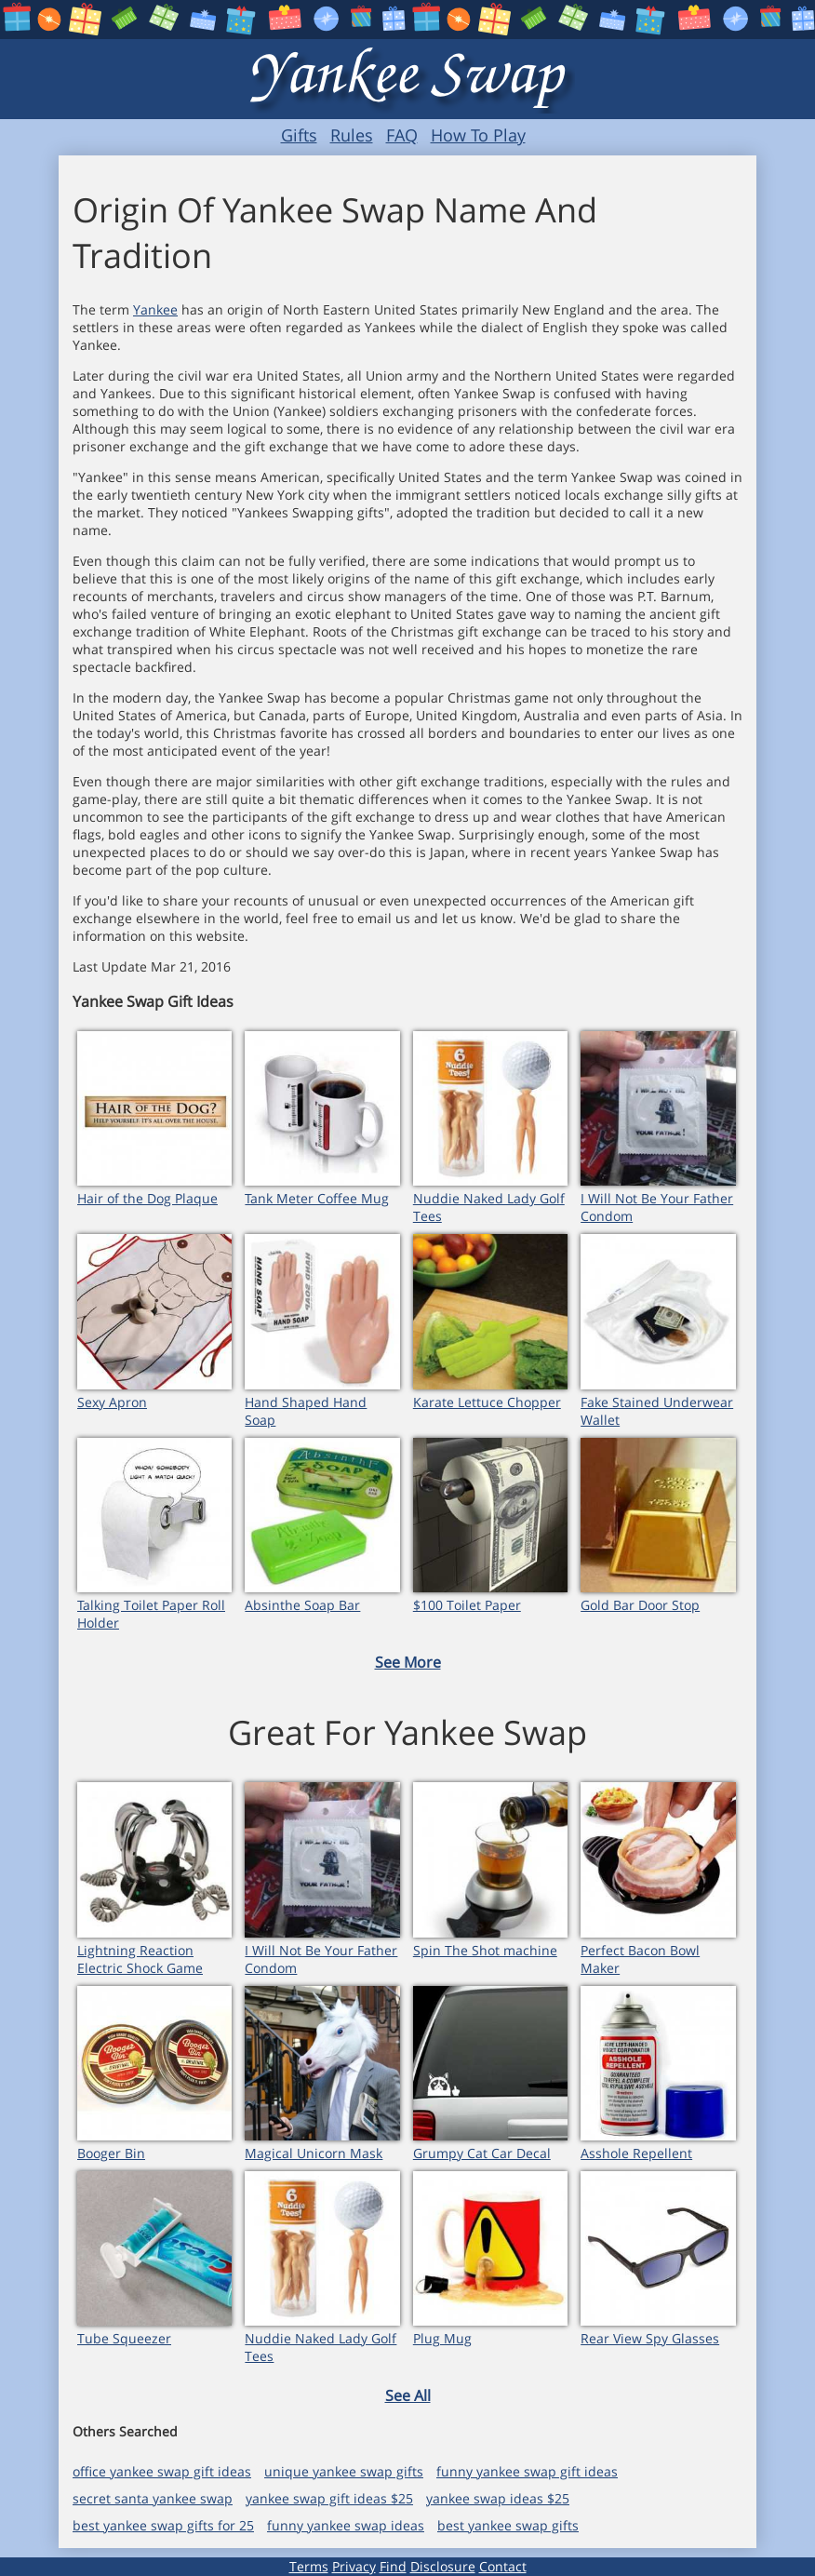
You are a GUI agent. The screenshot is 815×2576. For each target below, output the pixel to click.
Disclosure (442, 2566)
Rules (351, 135)
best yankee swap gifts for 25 (163, 2525)
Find (393, 2566)
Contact (503, 2566)
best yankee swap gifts (508, 2525)
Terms (308, 2566)
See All (408, 2395)
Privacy (354, 2566)
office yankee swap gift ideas (162, 2471)
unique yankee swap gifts (343, 2471)
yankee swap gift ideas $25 (329, 2498)
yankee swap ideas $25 (497, 2498)
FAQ (402, 135)
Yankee (155, 309)
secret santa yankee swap (153, 2498)
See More (408, 1662)
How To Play (478, 135)
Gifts (299, 135)
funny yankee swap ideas (345, 2525)
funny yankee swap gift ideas (527, 2471)
